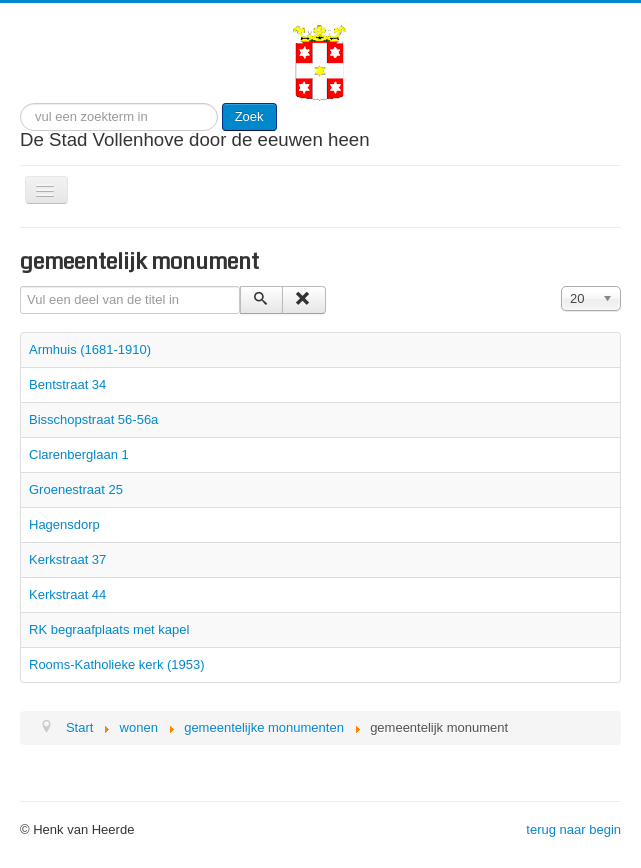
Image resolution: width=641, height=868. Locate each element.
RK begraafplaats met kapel (109, 629)
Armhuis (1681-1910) (90, 349)
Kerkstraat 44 (67, 594)
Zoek (249, 116)
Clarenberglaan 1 (79, 454)
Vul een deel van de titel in (20, 286)
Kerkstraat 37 (67, 559)
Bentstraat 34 (67, 384)
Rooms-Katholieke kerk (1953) (117, 664)
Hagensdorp (64, 524)
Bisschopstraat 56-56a (93, 419)
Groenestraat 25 (76, 489)
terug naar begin (573, 829)
